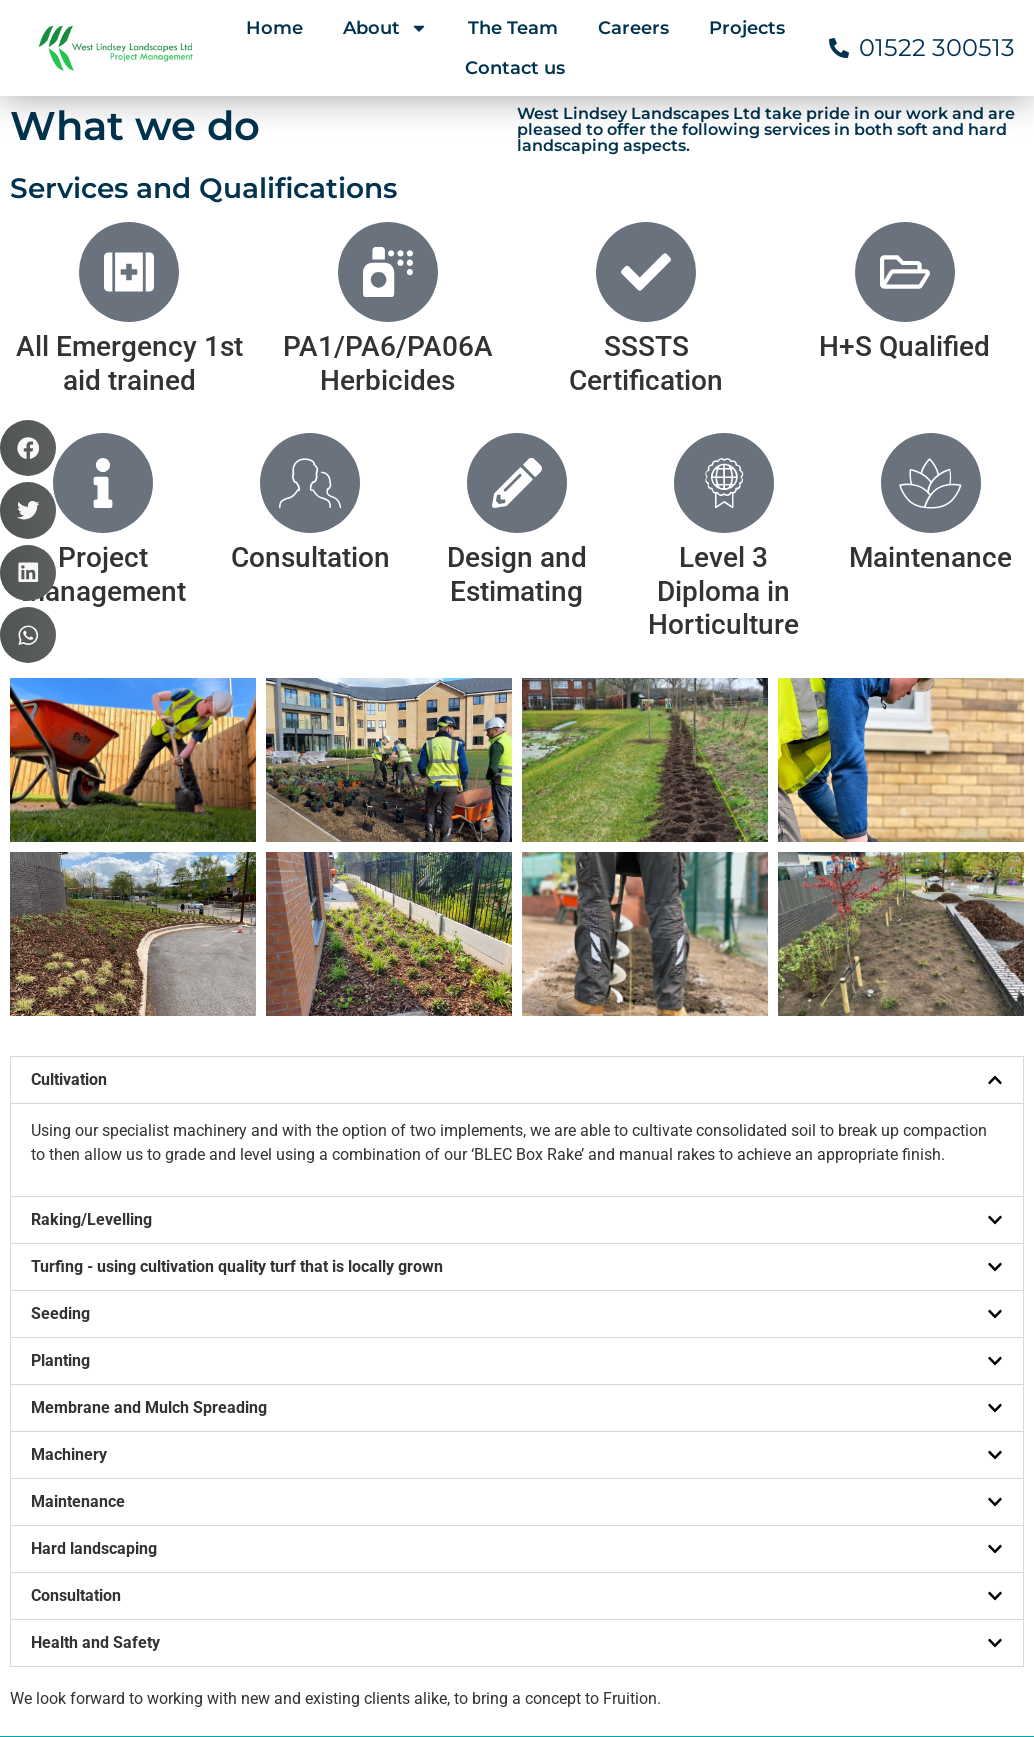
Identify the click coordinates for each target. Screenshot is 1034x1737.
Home (274, 28)
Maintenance (78, 1164)
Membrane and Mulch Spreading (149, 1070)
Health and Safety (95, 1305)
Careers (633, 28)
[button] (517, 743)
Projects (747, 28)
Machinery (69, 1117)
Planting (60, 1023)
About (385, 28)
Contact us (515, 68)
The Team (513, 28)
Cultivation (69, 742)
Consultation (76, 1258)
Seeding (60, 976)
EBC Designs (985, 1704)
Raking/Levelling (91, 882)
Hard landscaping (94, 1211)
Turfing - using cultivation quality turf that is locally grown (237, 929)
